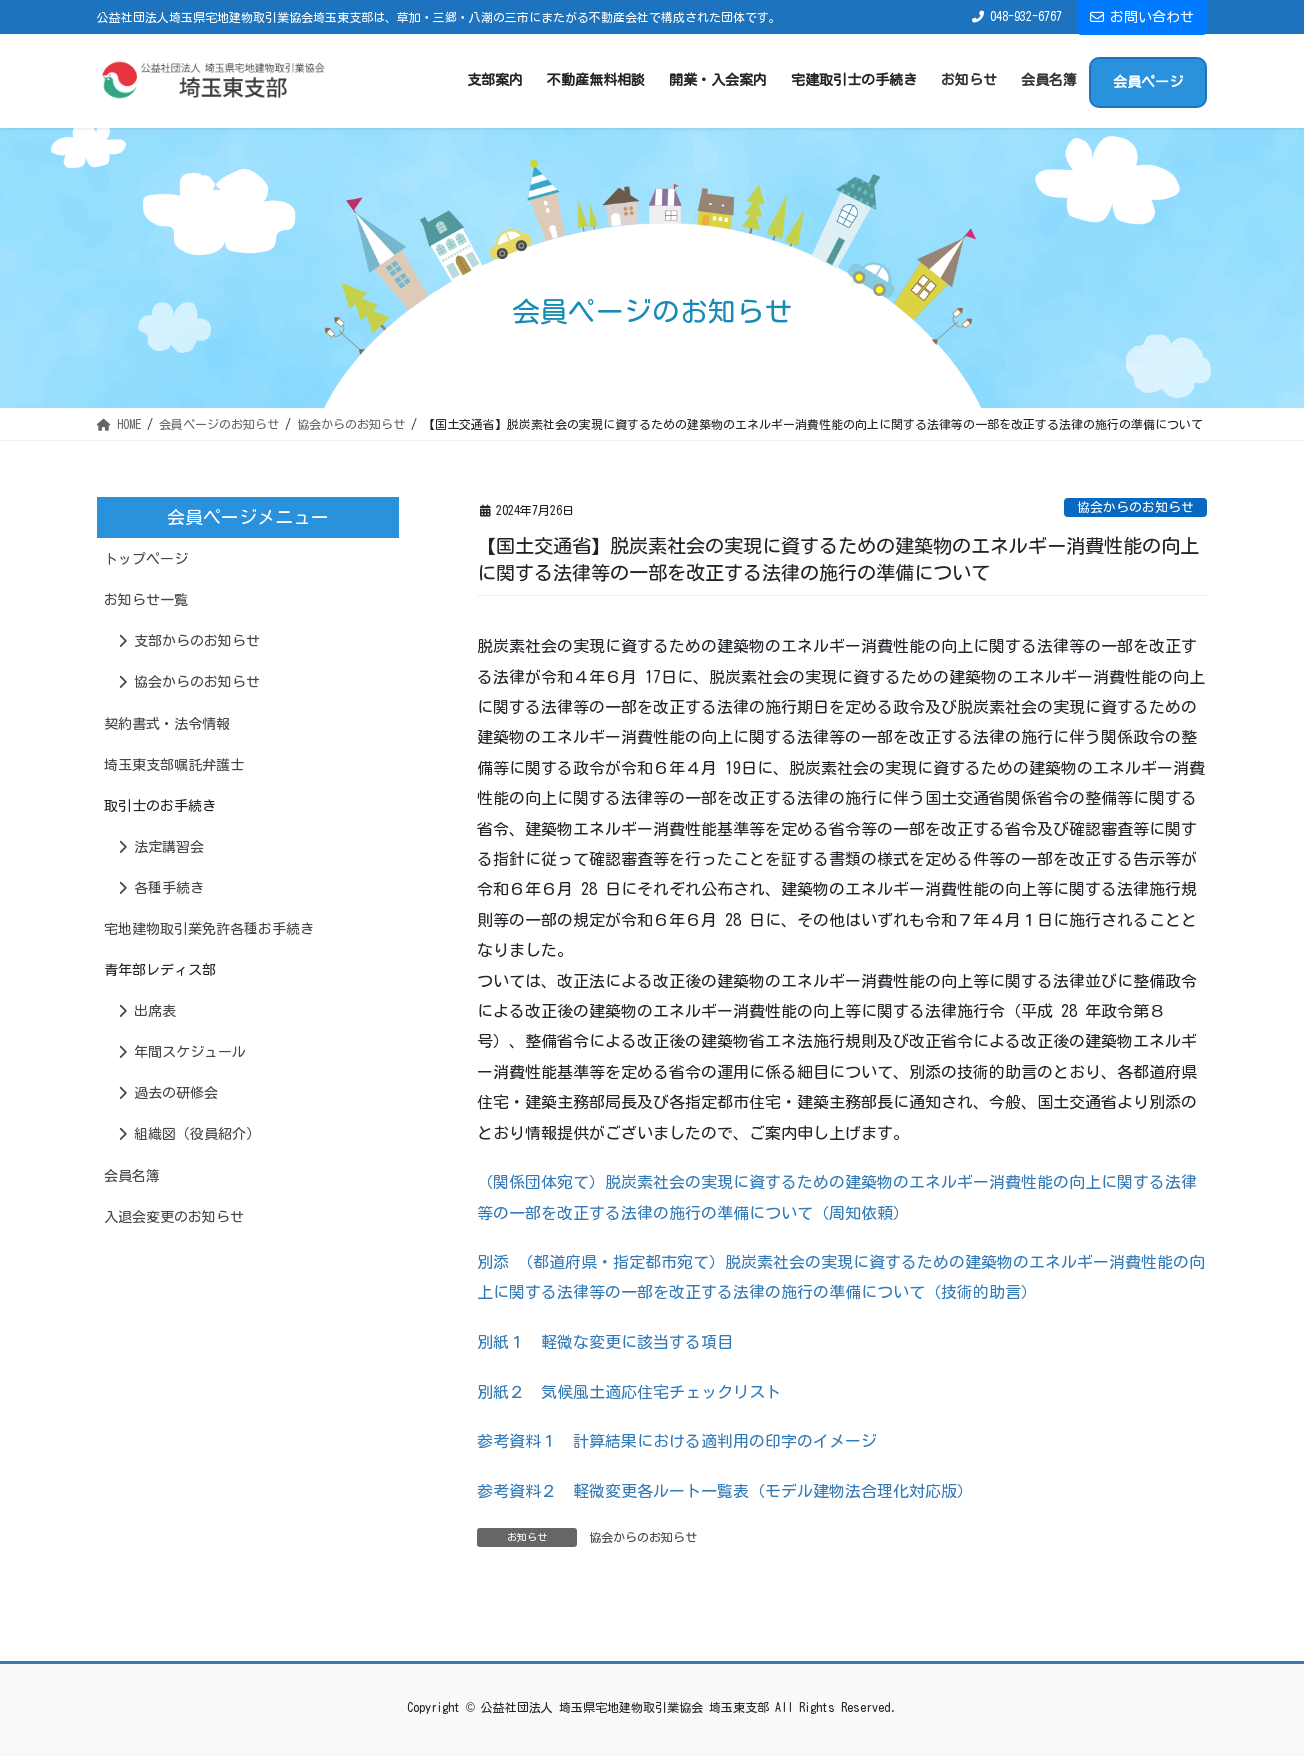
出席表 (147, 1011)
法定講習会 (161, 847)
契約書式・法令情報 (167, 724)
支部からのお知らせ (189, 641)
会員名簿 (132, 1176)
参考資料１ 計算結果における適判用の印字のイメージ (677, 1441)
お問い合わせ (1142, 17)
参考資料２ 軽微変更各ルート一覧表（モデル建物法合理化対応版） (725, 1491)
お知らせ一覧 (146, 600)
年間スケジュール (182, 1052)
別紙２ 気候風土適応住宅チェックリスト (629, 1392)
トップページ (146, 559)
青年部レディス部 (160, 970)
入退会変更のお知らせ (174, 1217)
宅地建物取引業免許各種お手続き (209, 929)
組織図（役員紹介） (189, 1134)
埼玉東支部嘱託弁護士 (174, 765)
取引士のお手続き (160, 806)
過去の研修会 (168, 1093)
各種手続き (161, 888)
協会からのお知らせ (1135, 507)
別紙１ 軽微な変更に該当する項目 (605, 1342)
